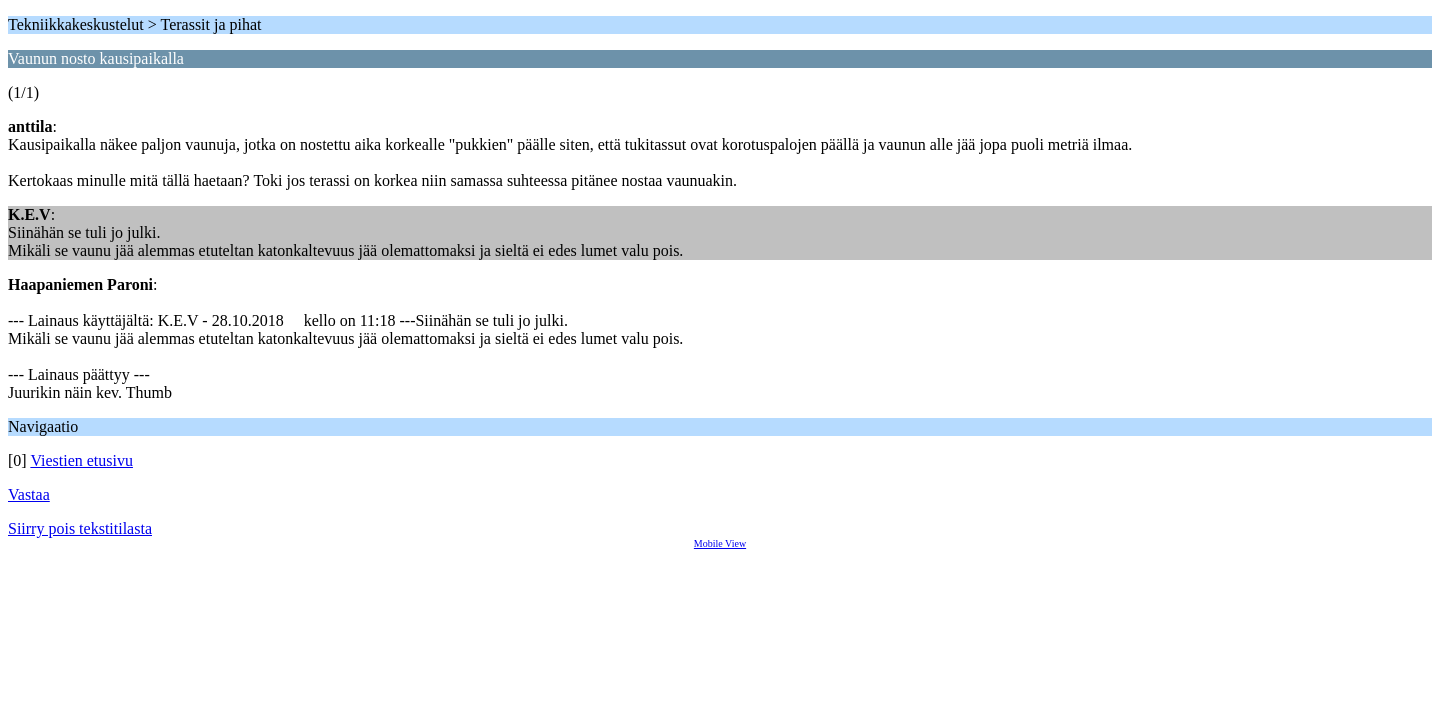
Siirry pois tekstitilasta (80, 528)
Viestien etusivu (81, 460)
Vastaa (29, 494)
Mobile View (720, 543)
